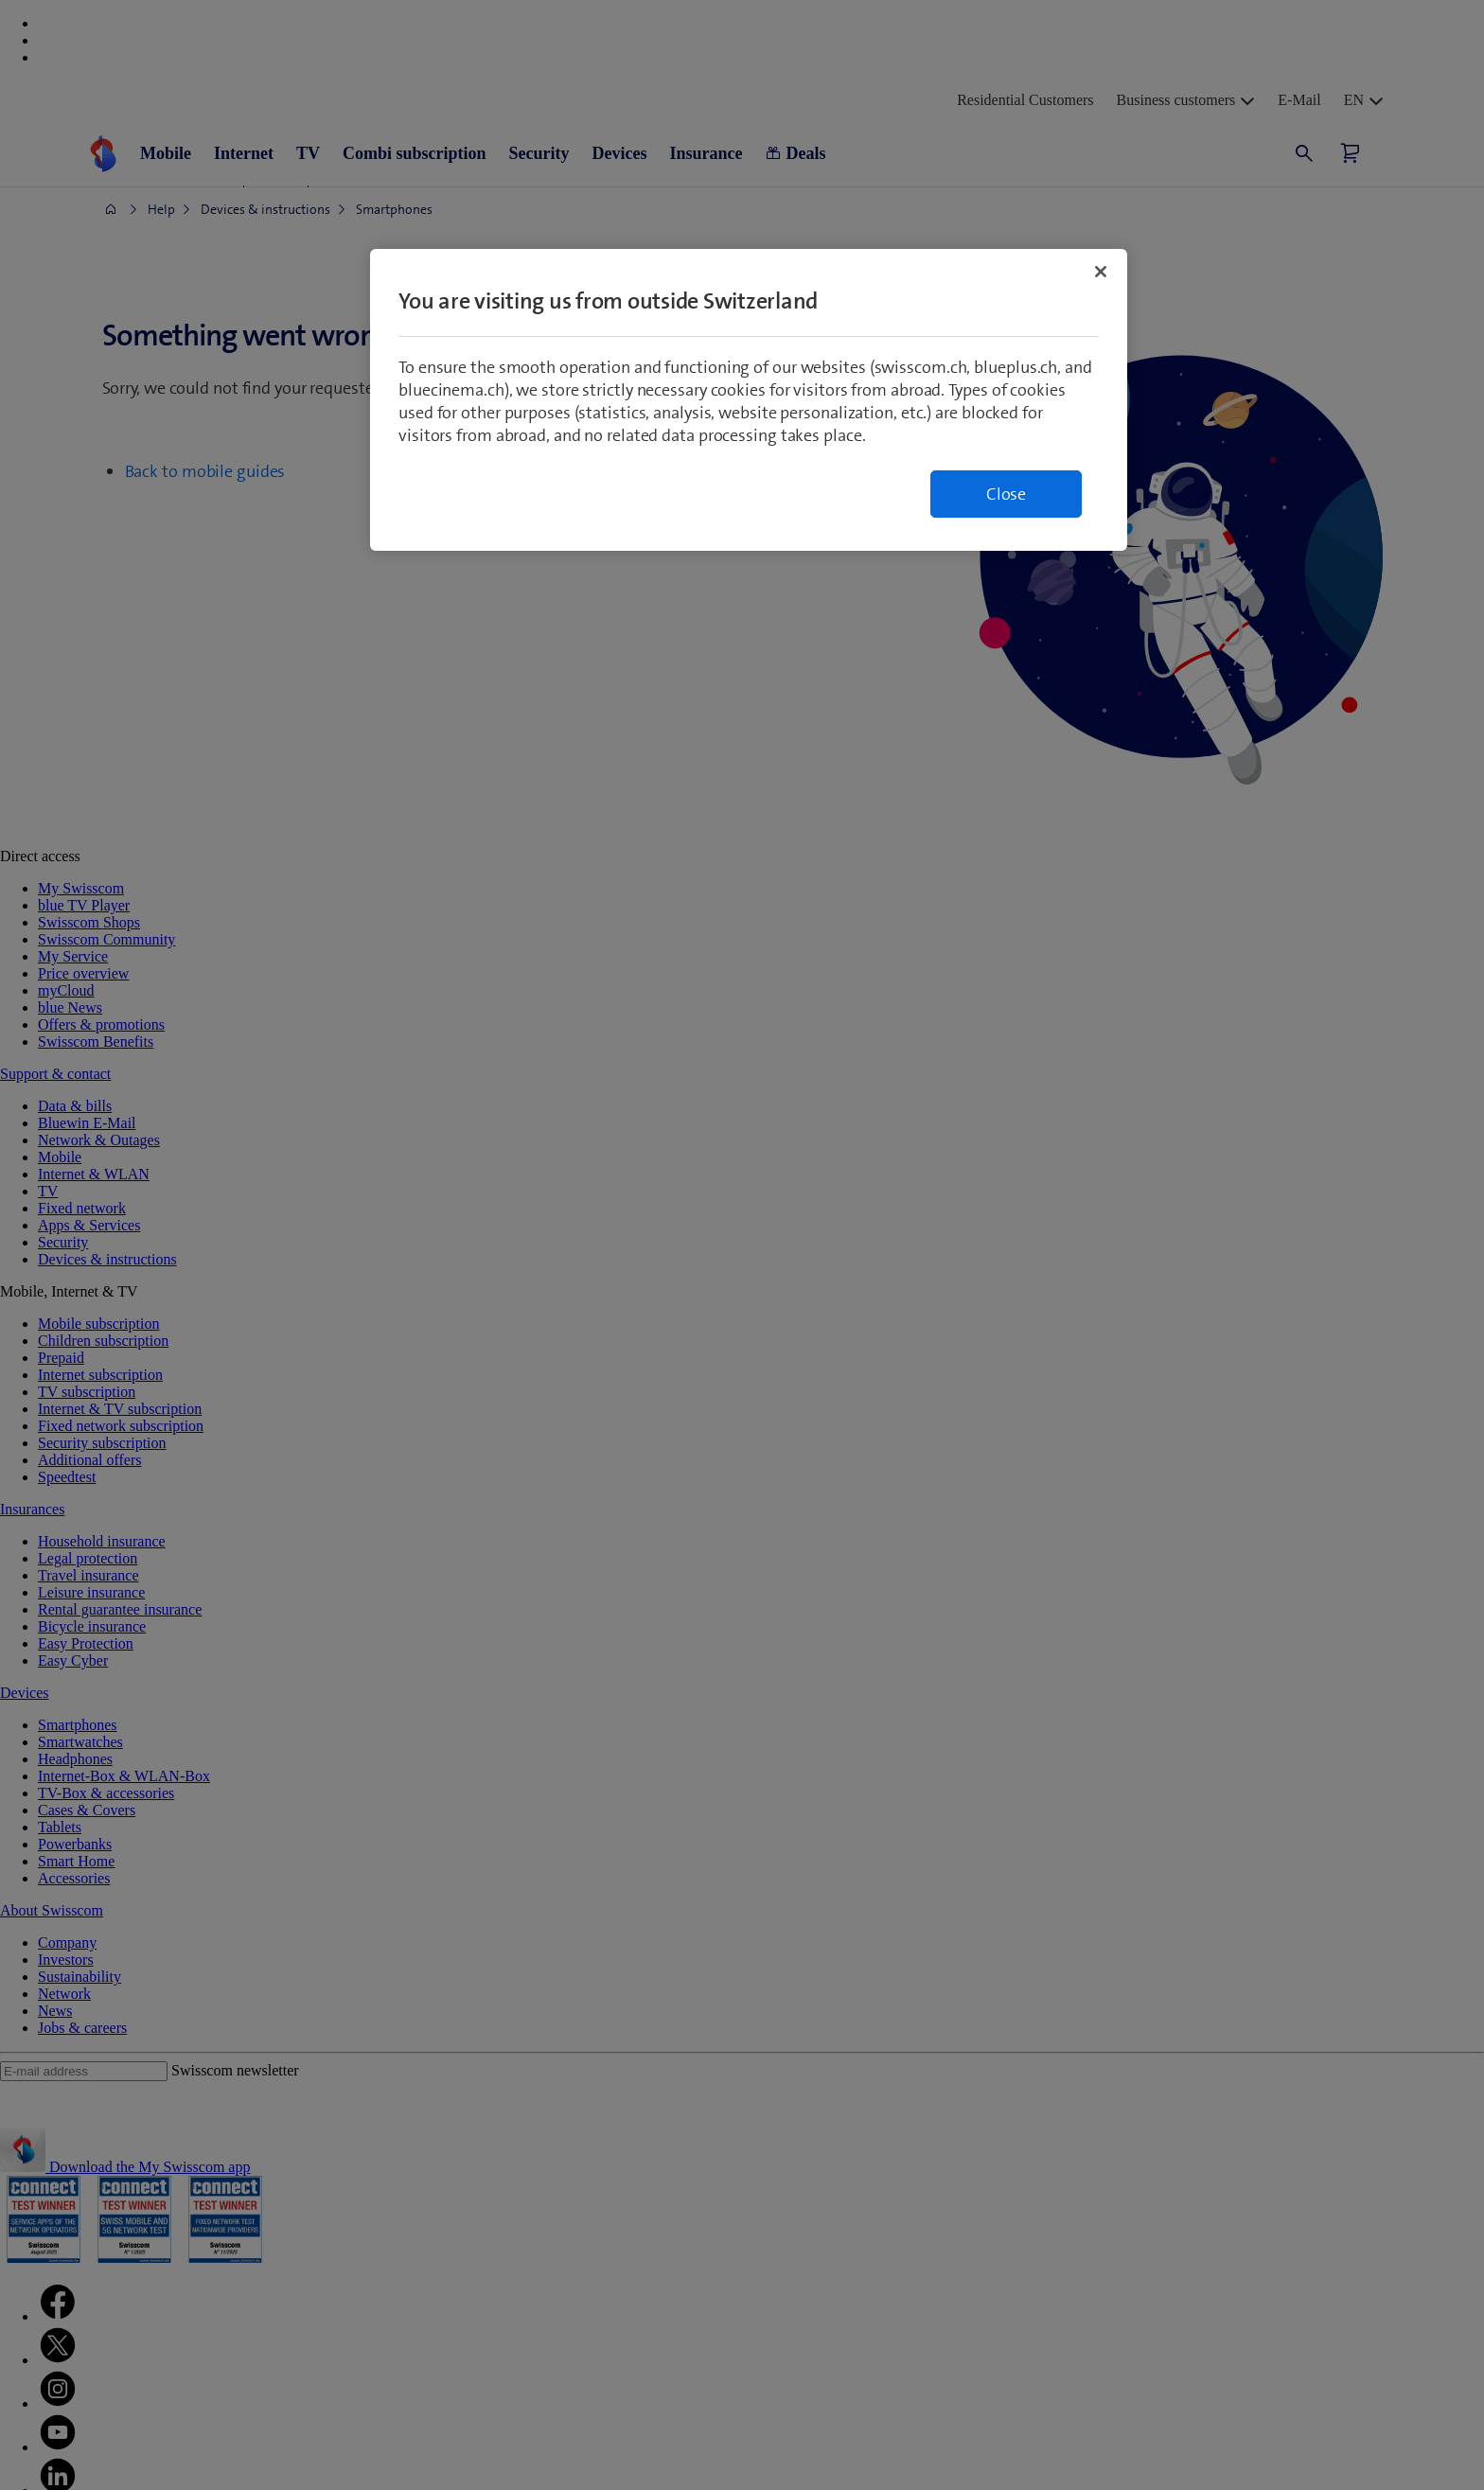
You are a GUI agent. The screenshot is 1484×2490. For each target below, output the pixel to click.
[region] (748, 400)
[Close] (1101, 271)
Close (1006, 494)
